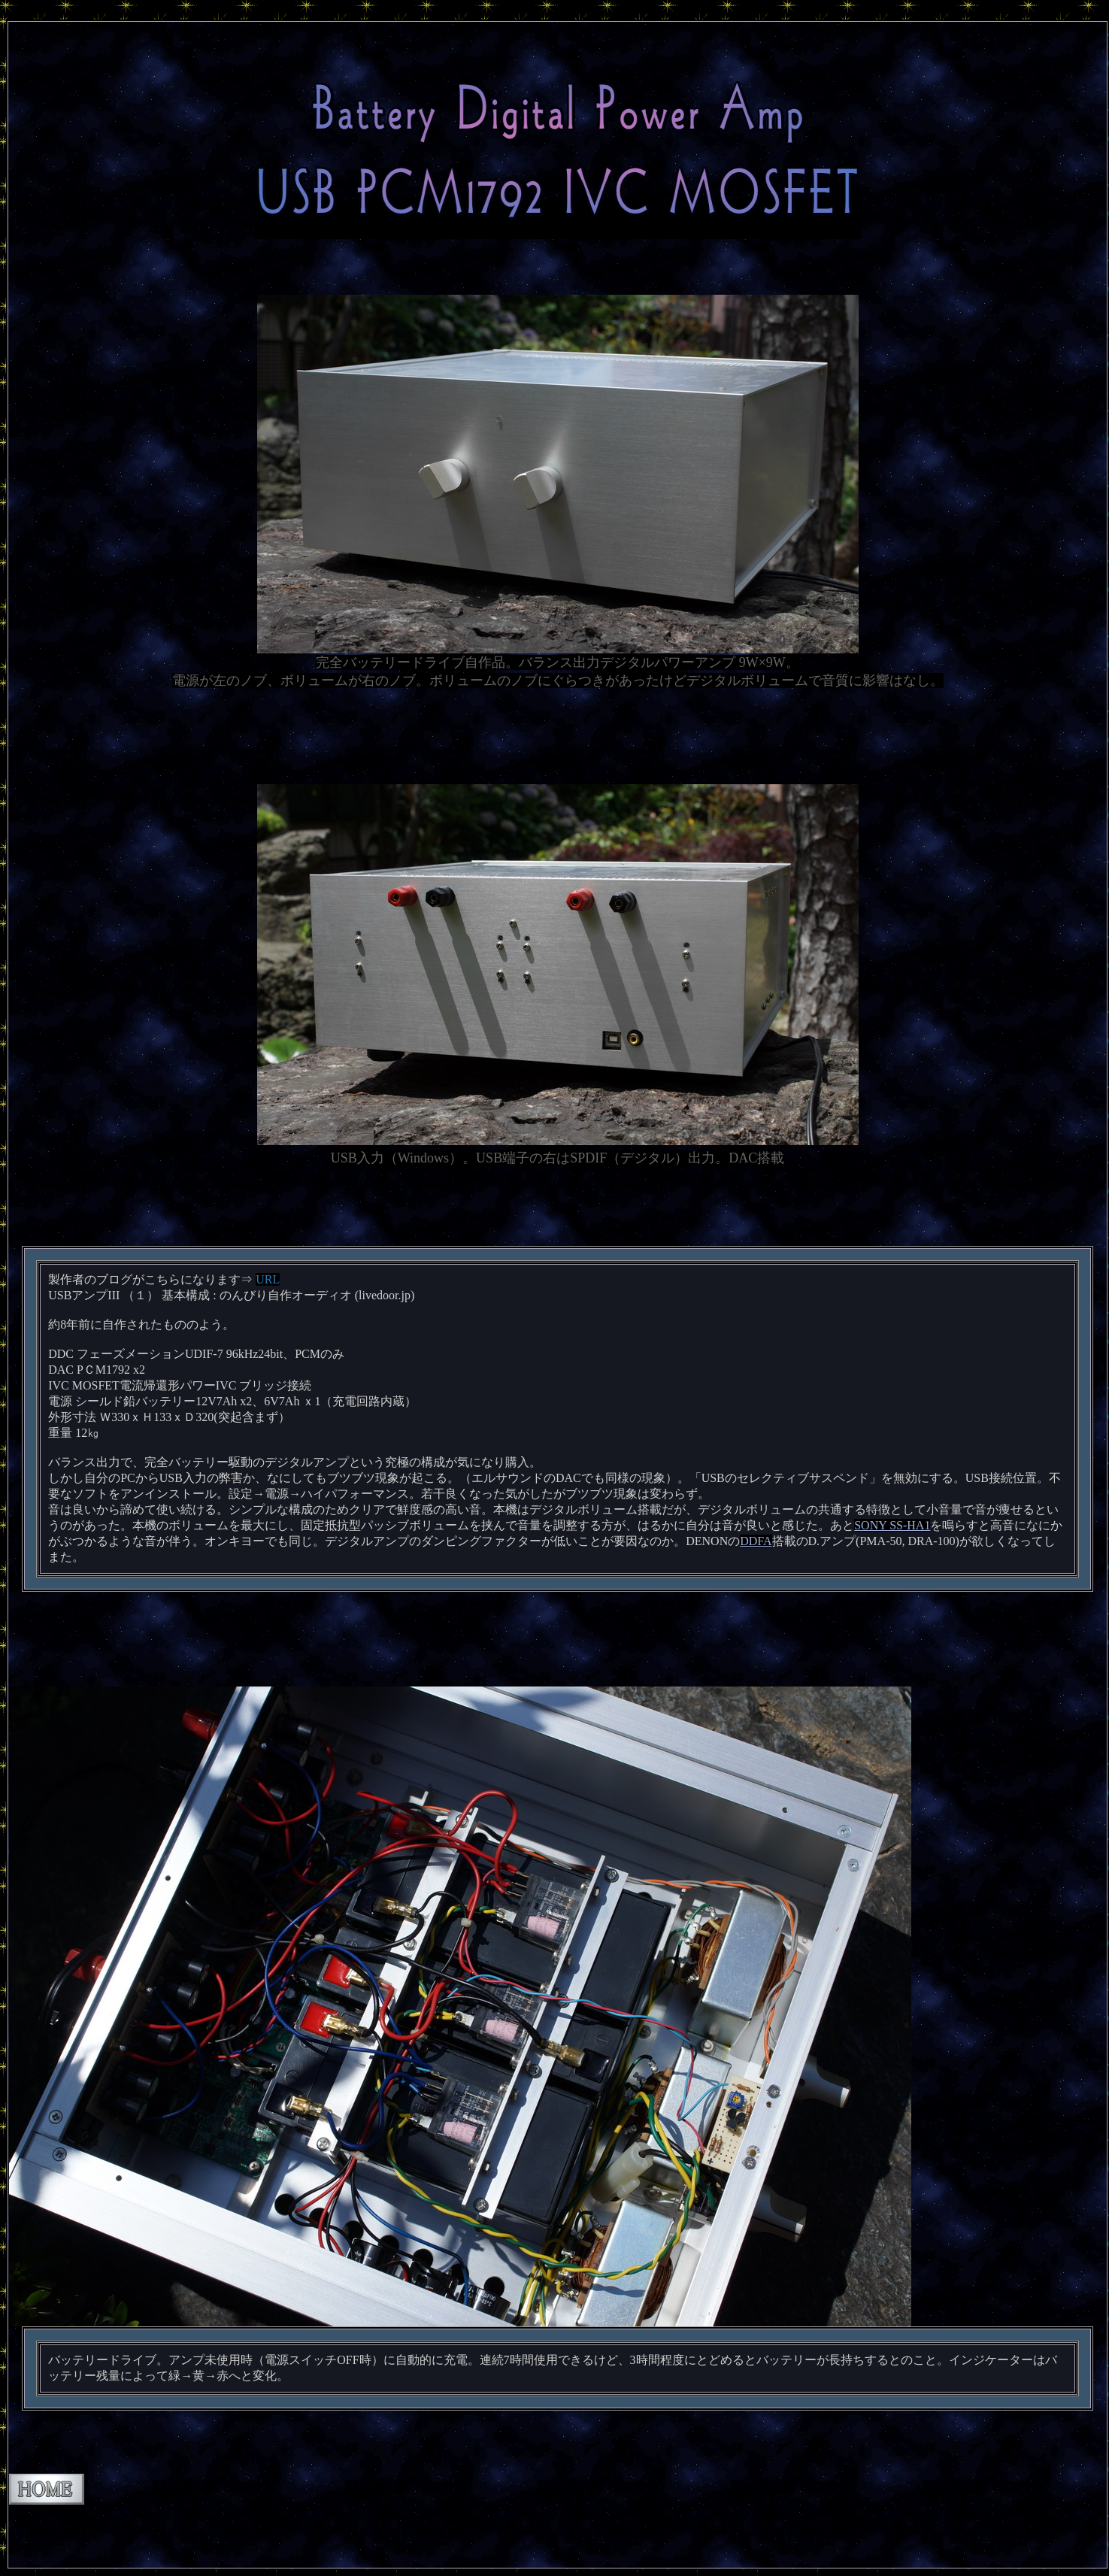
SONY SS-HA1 (892, 1525)
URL (268, 1279)
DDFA (755, 1541)
